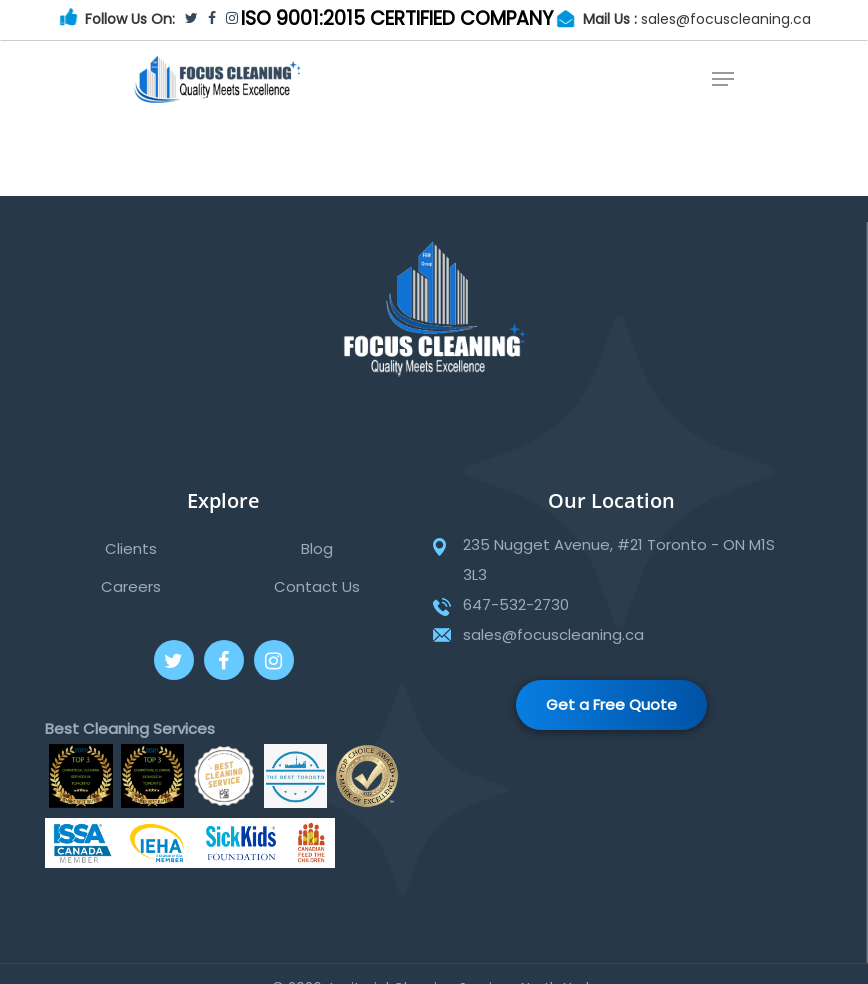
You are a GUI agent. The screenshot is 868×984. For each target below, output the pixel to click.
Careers (131, 586)
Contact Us (317, 586)
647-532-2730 (516, 604)
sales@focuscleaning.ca (726, 19)
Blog (317, 548)
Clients (131, 548)
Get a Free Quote (611, 704)
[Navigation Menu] (723, 79)
